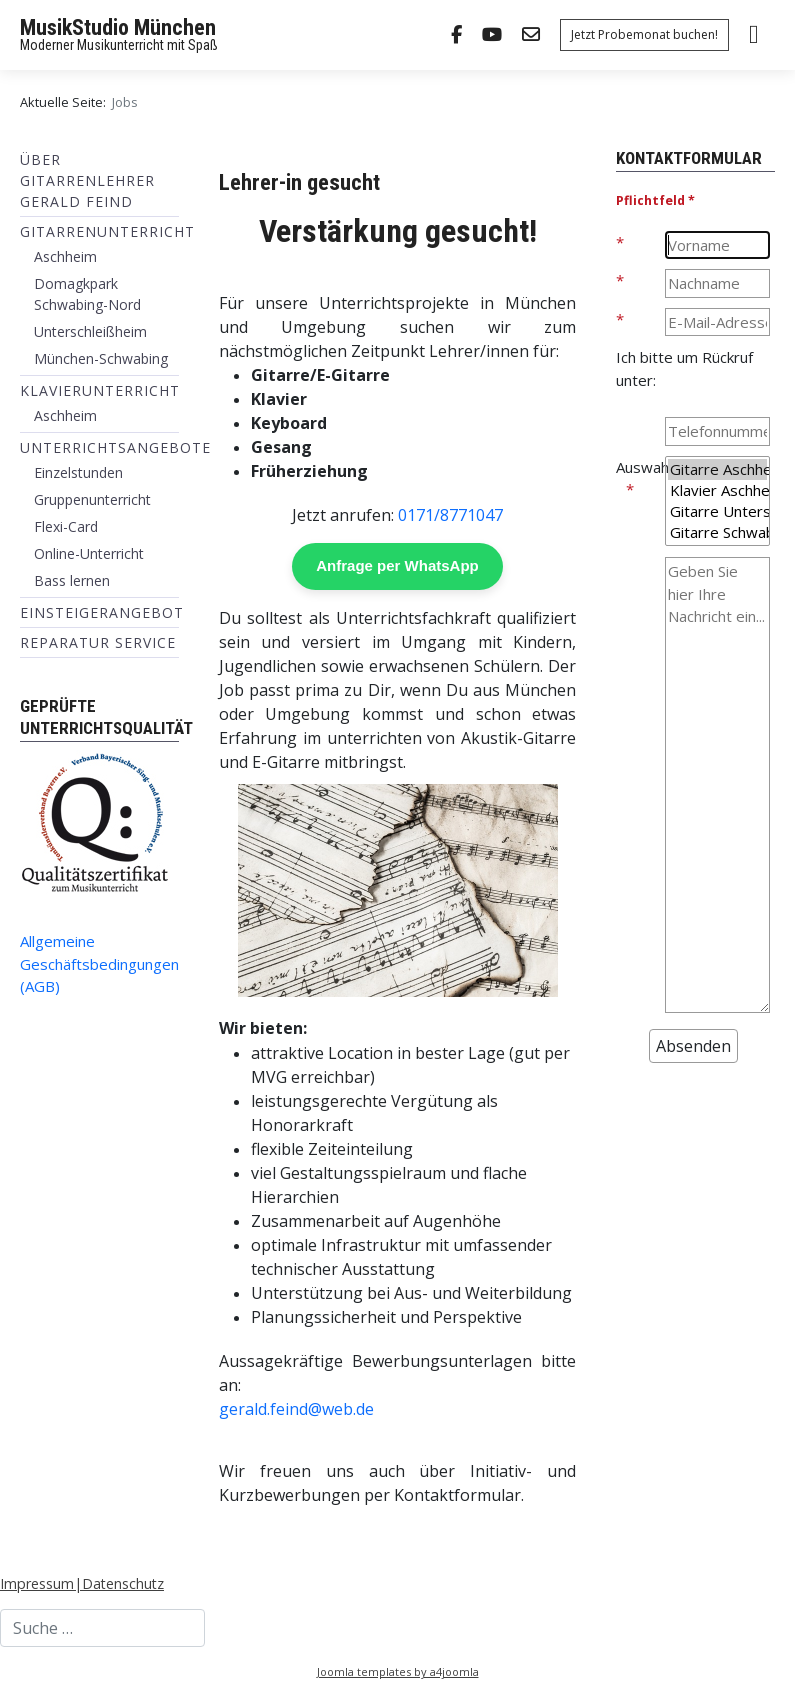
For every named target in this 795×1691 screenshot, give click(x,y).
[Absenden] (693, 1046)
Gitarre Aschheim (717, 469)
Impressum (37, 1583)
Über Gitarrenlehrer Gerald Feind (87, 180)
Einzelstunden (78, 472)
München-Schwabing (101, 358)
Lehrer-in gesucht (299, 182)
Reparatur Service (98, 642)
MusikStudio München (118, 27)
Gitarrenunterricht (107, 231)
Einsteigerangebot (102, 612)
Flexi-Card (66, 526)
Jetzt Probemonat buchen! (644, 34)
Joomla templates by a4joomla (398, 1671)
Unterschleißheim (90, 331)
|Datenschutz (119, 1583)
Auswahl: (640, 467)
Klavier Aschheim (717, 490)
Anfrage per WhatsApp (397, 565)
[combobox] (102, 1628)
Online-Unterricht (89, 553)
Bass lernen (72, 580)
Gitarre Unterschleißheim (717, 511)
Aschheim (65, 256)
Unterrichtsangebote (115, 447)
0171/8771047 (450, 515)
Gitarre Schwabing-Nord (717, 532)
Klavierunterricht (100, 390)
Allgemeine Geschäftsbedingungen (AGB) (99, 963)
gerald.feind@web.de (296, 1409)
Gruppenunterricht (92, 499)
